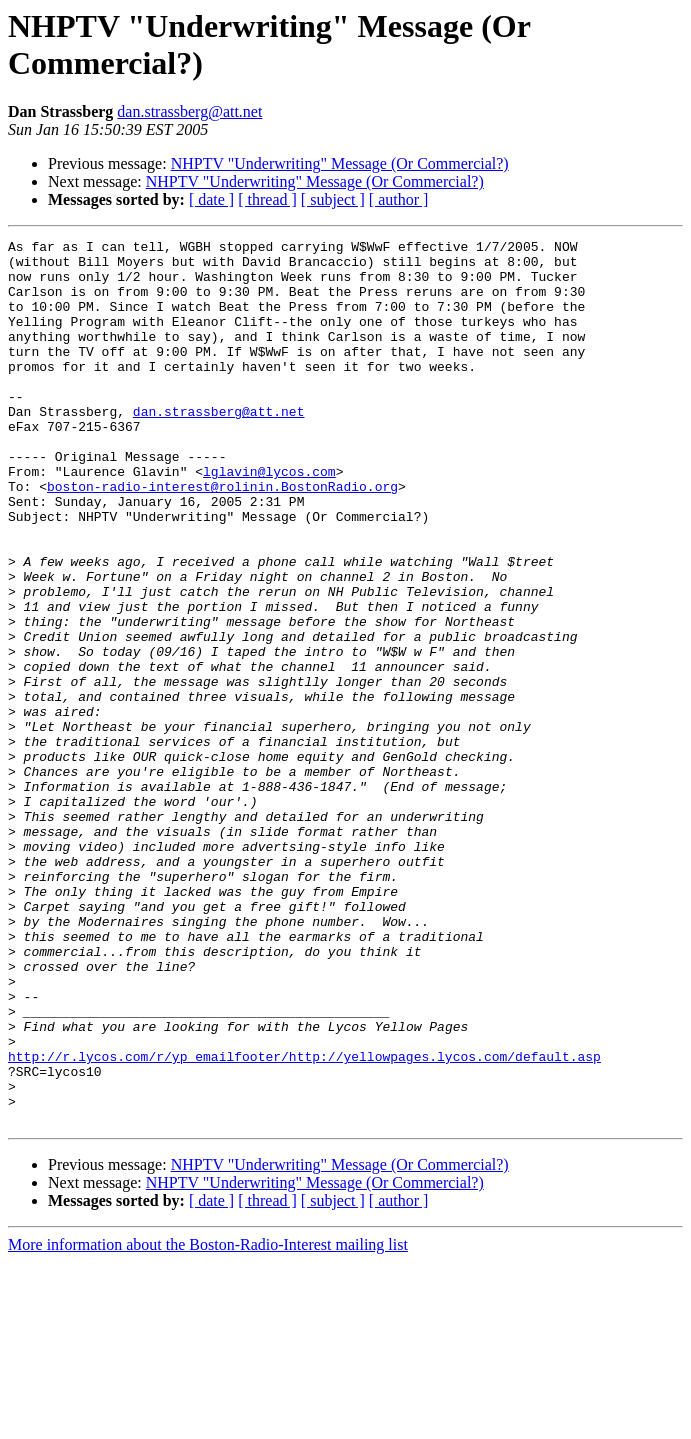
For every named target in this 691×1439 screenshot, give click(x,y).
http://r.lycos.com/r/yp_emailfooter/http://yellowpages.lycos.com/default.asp (304, 1221)
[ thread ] (267, 199)
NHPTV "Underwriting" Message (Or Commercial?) (340, 163)
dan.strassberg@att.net (189, 111)
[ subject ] (333, 199)
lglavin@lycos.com (269, 519)
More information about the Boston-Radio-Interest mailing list (208, 1421)
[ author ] (399, 199)
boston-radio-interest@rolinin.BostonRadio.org (222, 537)
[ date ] (211, 199)
